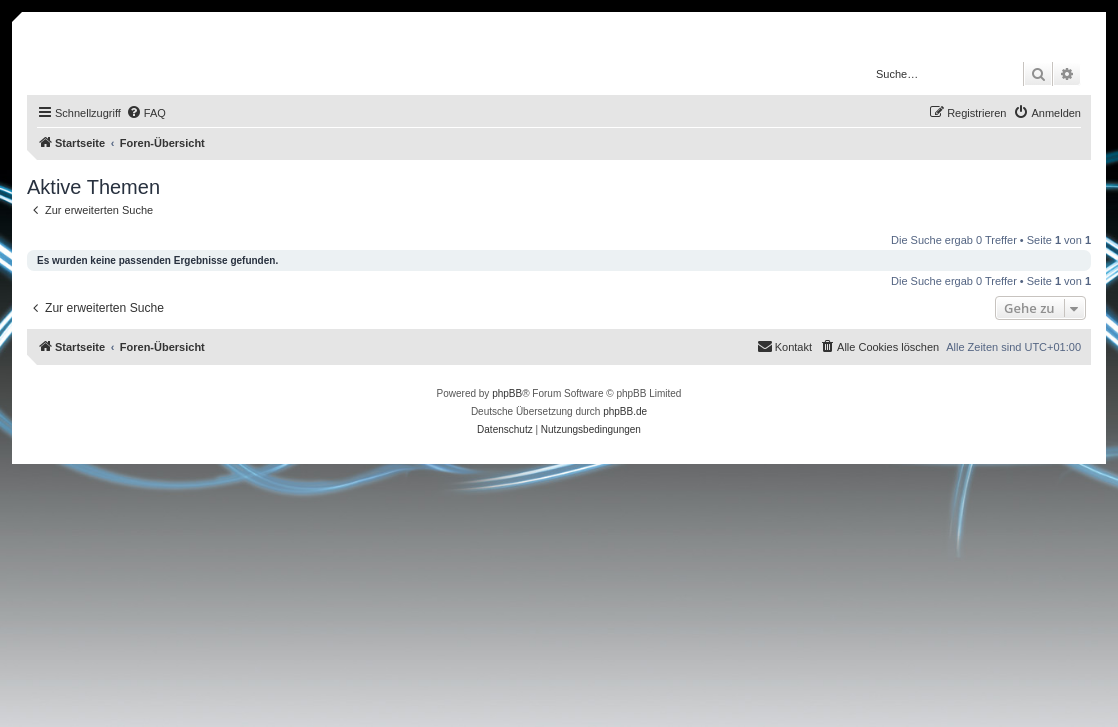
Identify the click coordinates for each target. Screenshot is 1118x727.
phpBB (507, 393)
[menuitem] (146, 113)
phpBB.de (625, 411)
